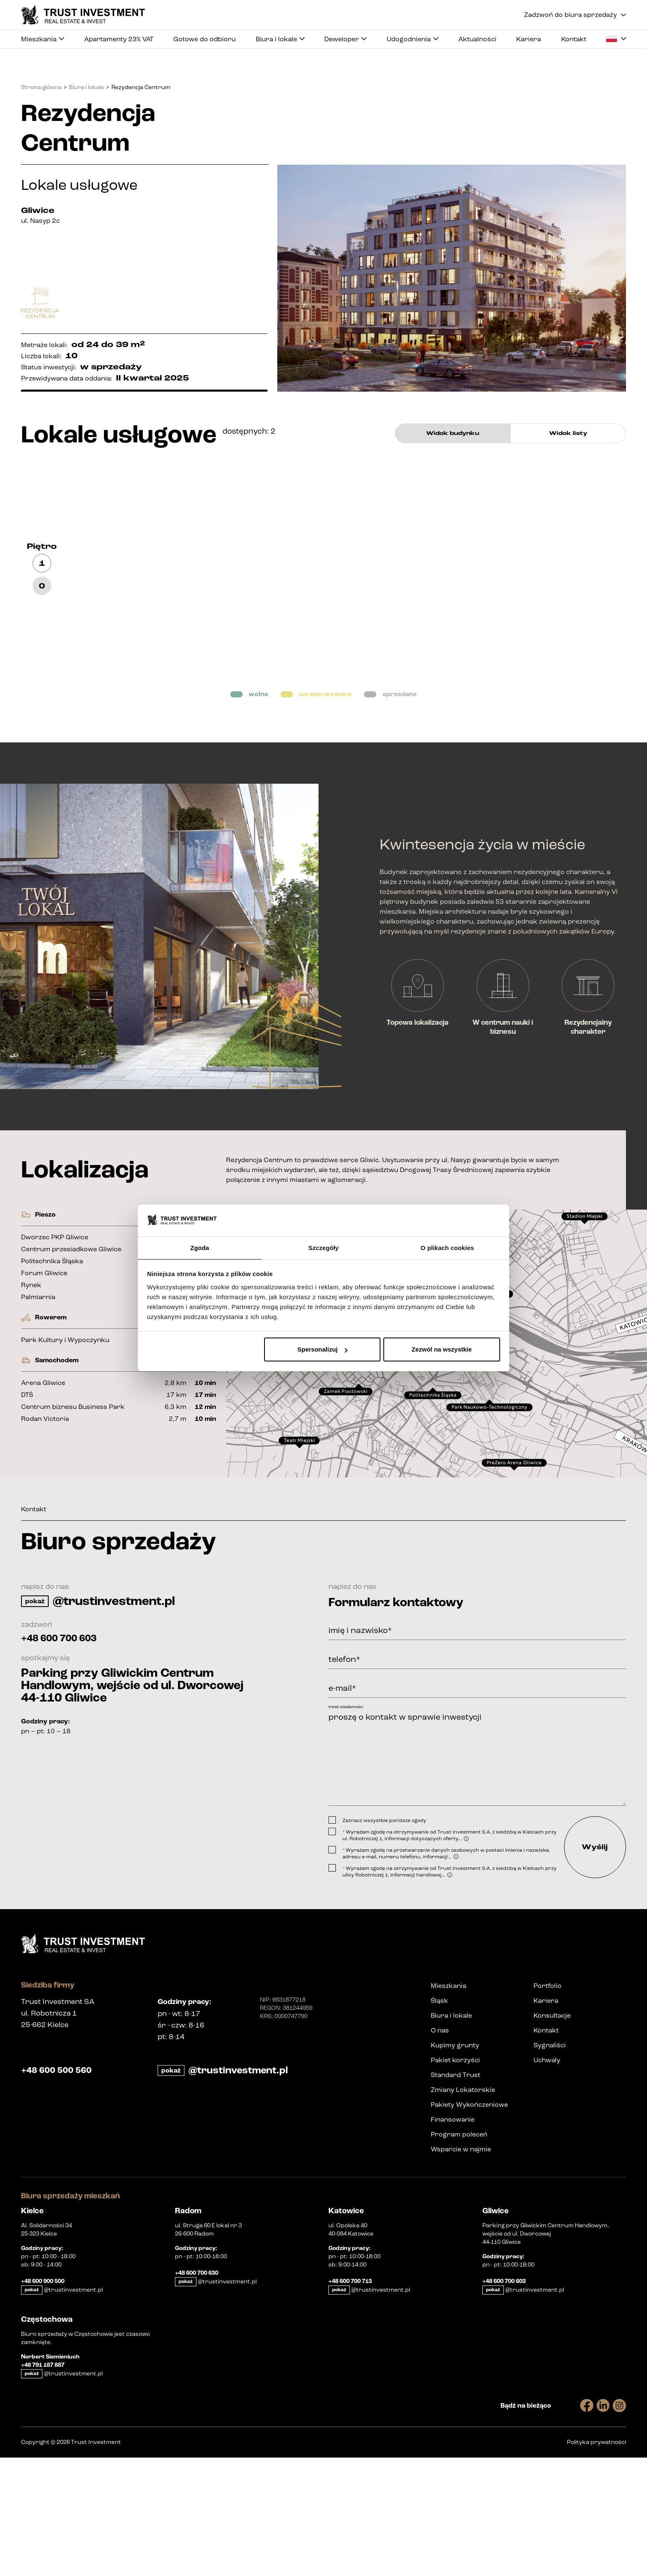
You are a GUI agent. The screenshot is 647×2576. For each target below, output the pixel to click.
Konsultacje (552, 2134)
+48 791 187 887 (42, 2483)
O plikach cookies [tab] (447, 1247)
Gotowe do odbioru (204, 40)
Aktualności (477, 40)
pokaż (35, 1707)
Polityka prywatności (596, 2560)
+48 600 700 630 (196, 2391)
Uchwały (547, 2178)
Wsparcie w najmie (461, 2267)
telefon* (344, 1765)
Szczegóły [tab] (323, 1247)
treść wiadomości (345, 1812)
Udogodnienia (412, 43)
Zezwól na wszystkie (441, 1349)
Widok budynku (453, 433)
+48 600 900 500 (42, 2399)
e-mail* (342, 1794)
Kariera (528, 40)
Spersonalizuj (323, 1349)
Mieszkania (42, 43)
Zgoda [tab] (199, 1247)
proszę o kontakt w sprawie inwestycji (477, 1863)
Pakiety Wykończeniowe (469, 2223)
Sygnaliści (550, 2163)
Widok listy (568, 433)
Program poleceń (459, 2253)
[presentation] (434, 1926)
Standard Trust (455, 2193)
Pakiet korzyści (455, 2178)
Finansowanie (453, 2238)
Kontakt (573, 40)
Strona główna (41, 87)
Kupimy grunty (455, 2163)
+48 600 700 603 (70, 1744)
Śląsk (439, 2119)
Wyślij (587, 1961)
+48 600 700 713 (350, 2399)
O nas (440, 2149)
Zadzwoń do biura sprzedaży (575, 15)
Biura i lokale (280, 43)
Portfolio (548, 2104)
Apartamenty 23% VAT (118, 40)
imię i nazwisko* (360, 1737)
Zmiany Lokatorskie (463, 2208)
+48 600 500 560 (62, 2188)
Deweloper (345, 43)
